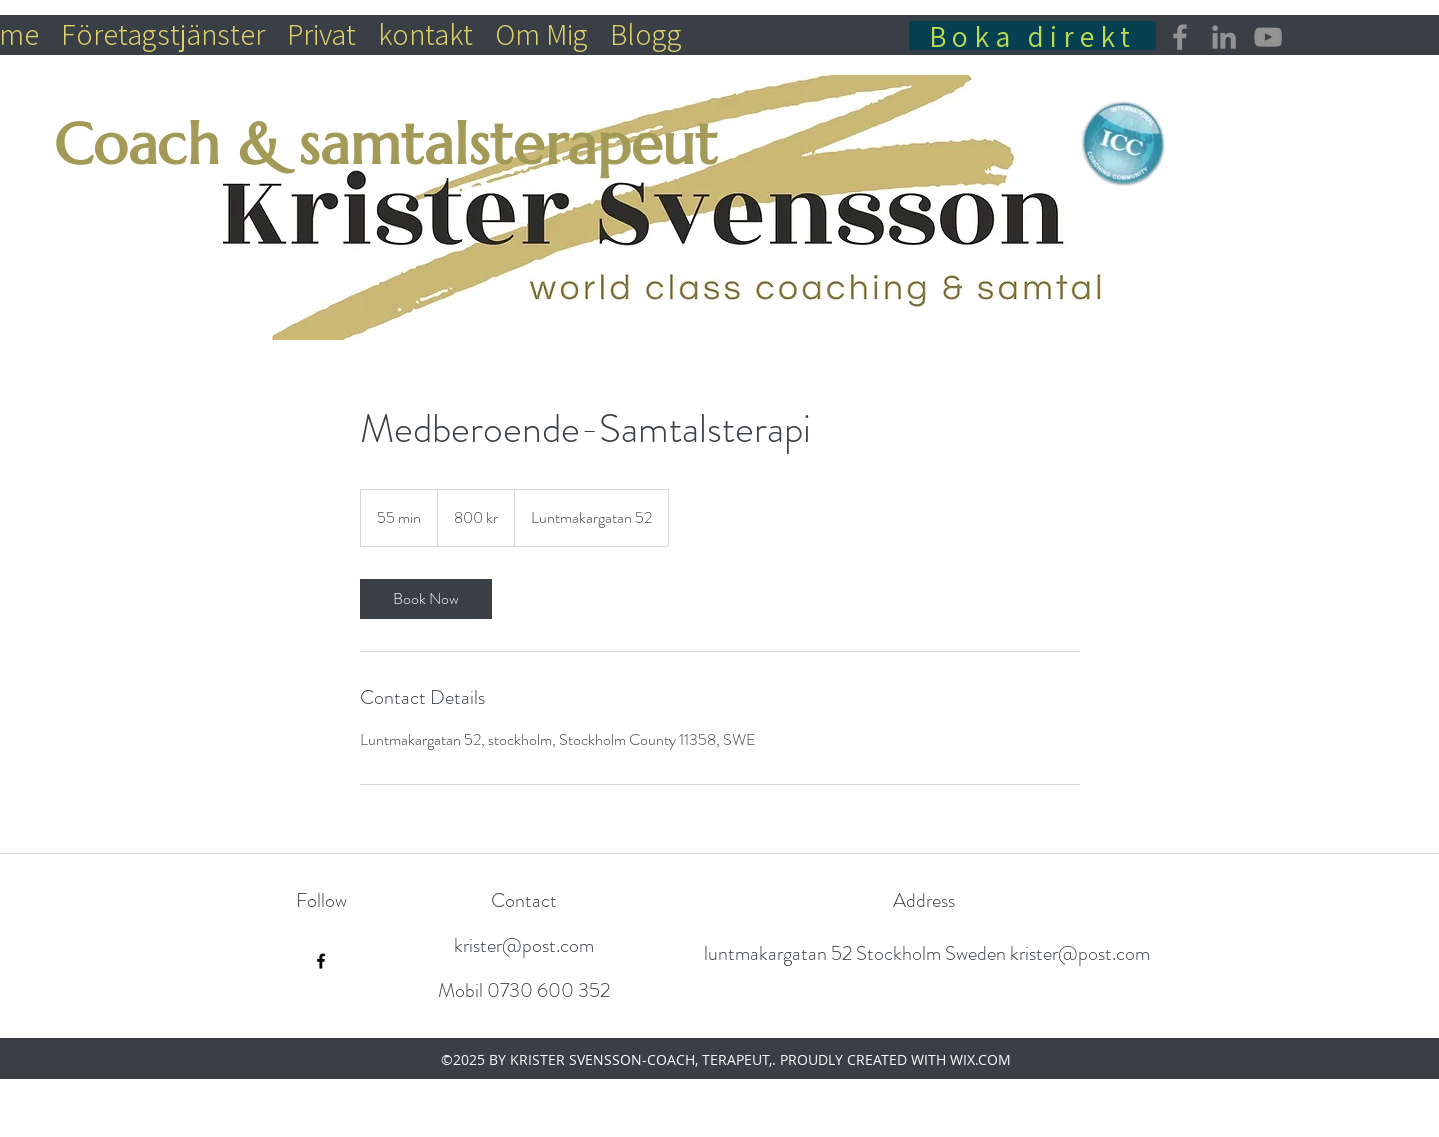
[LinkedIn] (1224, 37)
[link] (426, 599)
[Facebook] (1180, 37)
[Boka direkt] (1032, 35)
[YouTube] (1268, 37)
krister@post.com (524, 945)
